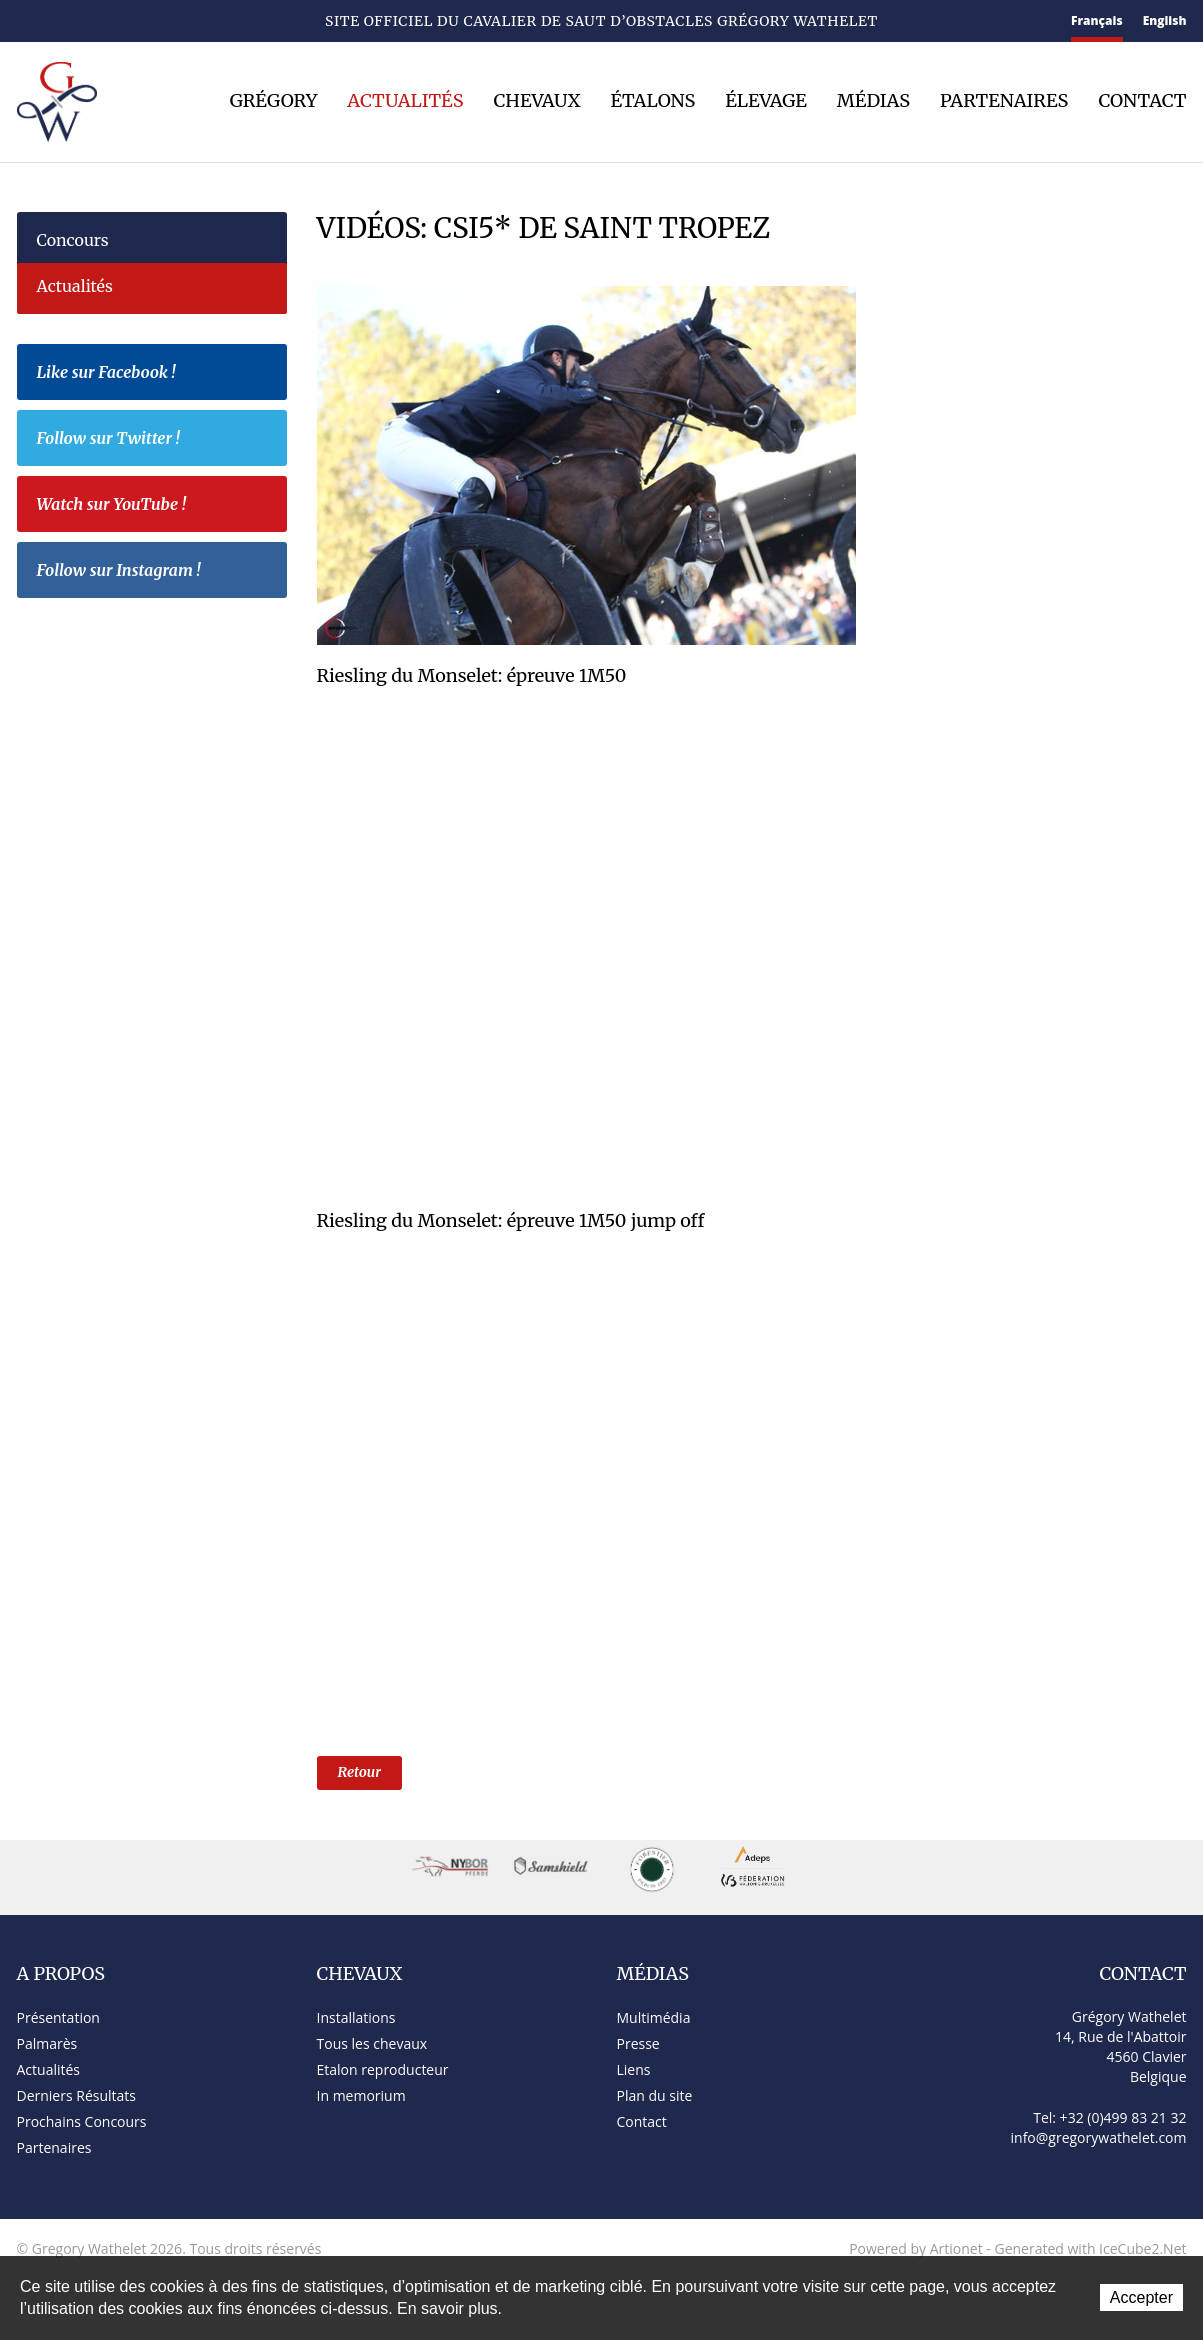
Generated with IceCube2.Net (1090, 2248)
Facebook (132, 19)
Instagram (232, 19)
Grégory (274, 101)
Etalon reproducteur (383, 2069)
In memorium (361, 2095)
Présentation (58, 2017)
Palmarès (47, 2043)
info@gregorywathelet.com (1099, 2137)
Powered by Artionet (916, 2248)
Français (1097, 20)
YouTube (197, 22)
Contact (61, 22)
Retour (359, 1772)
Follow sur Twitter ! (157, 441)
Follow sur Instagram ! (157, 573)
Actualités (405, 101)
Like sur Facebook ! (157, 375)
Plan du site (98, 22)
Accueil (25, 21)
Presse (638, 2043)
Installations (356, 2017)
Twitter (163, 21)
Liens (634, 2069)
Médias (873, 101)
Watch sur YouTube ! (157, 507)
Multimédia (654, 2017)
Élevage (766, 101)
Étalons (653, 101)
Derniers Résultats (76, 2095)
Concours (73, 240)
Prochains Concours (82, 2121)
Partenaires (1004, 101)
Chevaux (537, 101)
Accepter (1141, 2297)
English (1165, 20)
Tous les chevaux (372, 2043)
